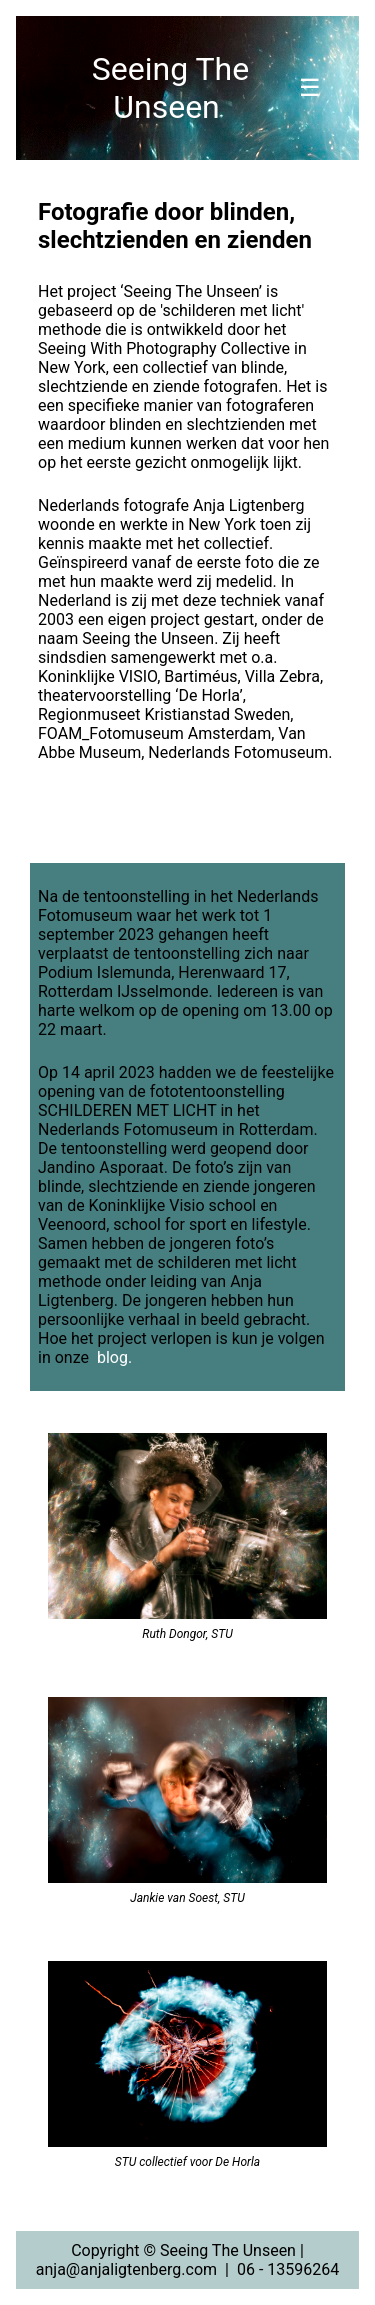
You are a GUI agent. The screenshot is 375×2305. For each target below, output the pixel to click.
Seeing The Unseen (170, 88)
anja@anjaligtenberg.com (126, 2269)
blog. (114, 1357)
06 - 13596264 (288, 2269)
